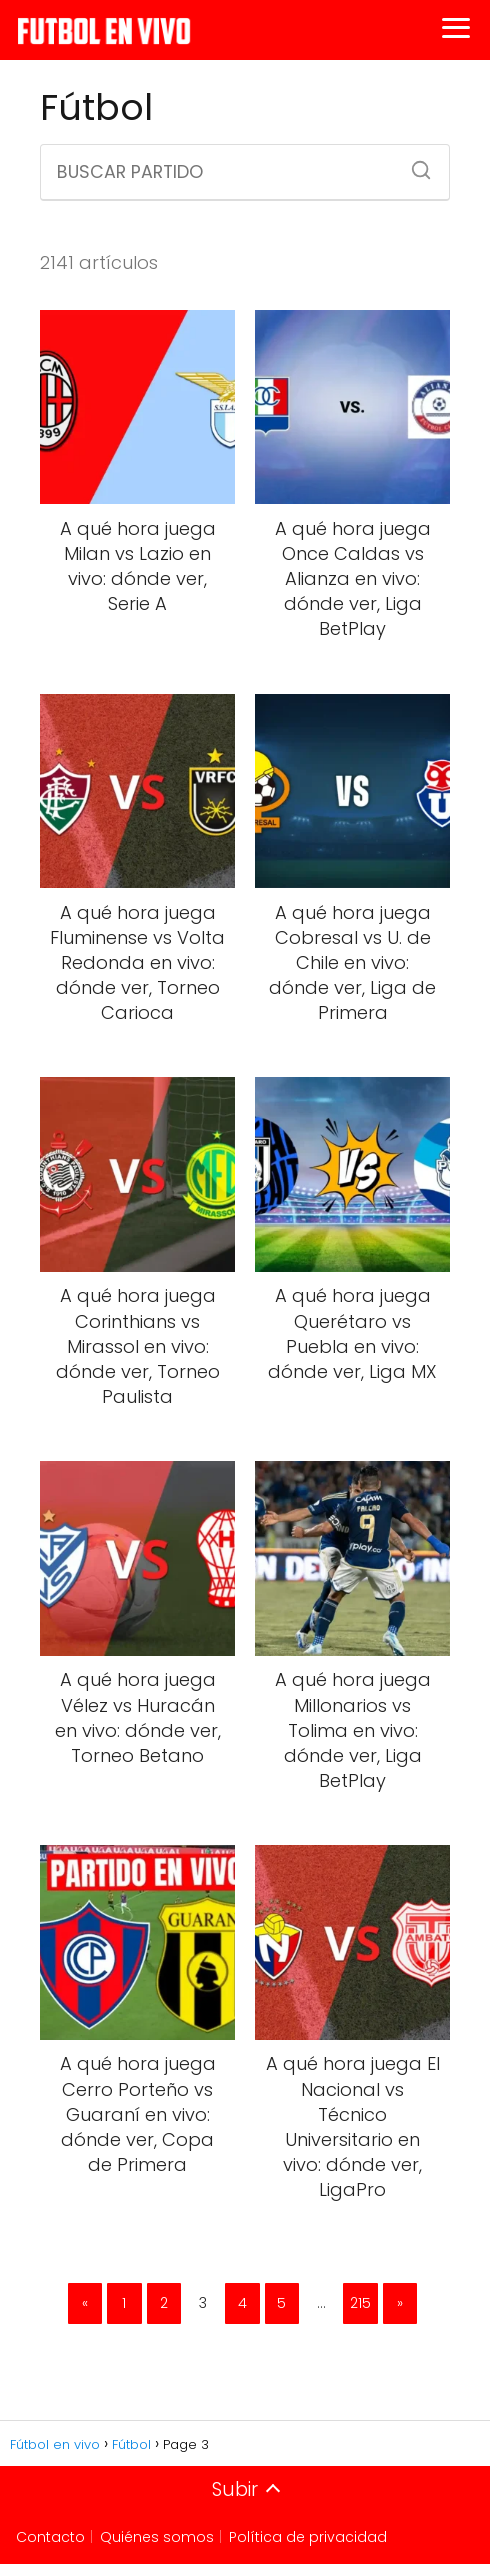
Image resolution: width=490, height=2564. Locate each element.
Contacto (50, 2537)
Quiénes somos (157, 2537)
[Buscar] (414, 164)
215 (360, 2303)
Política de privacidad (308, 2537)
